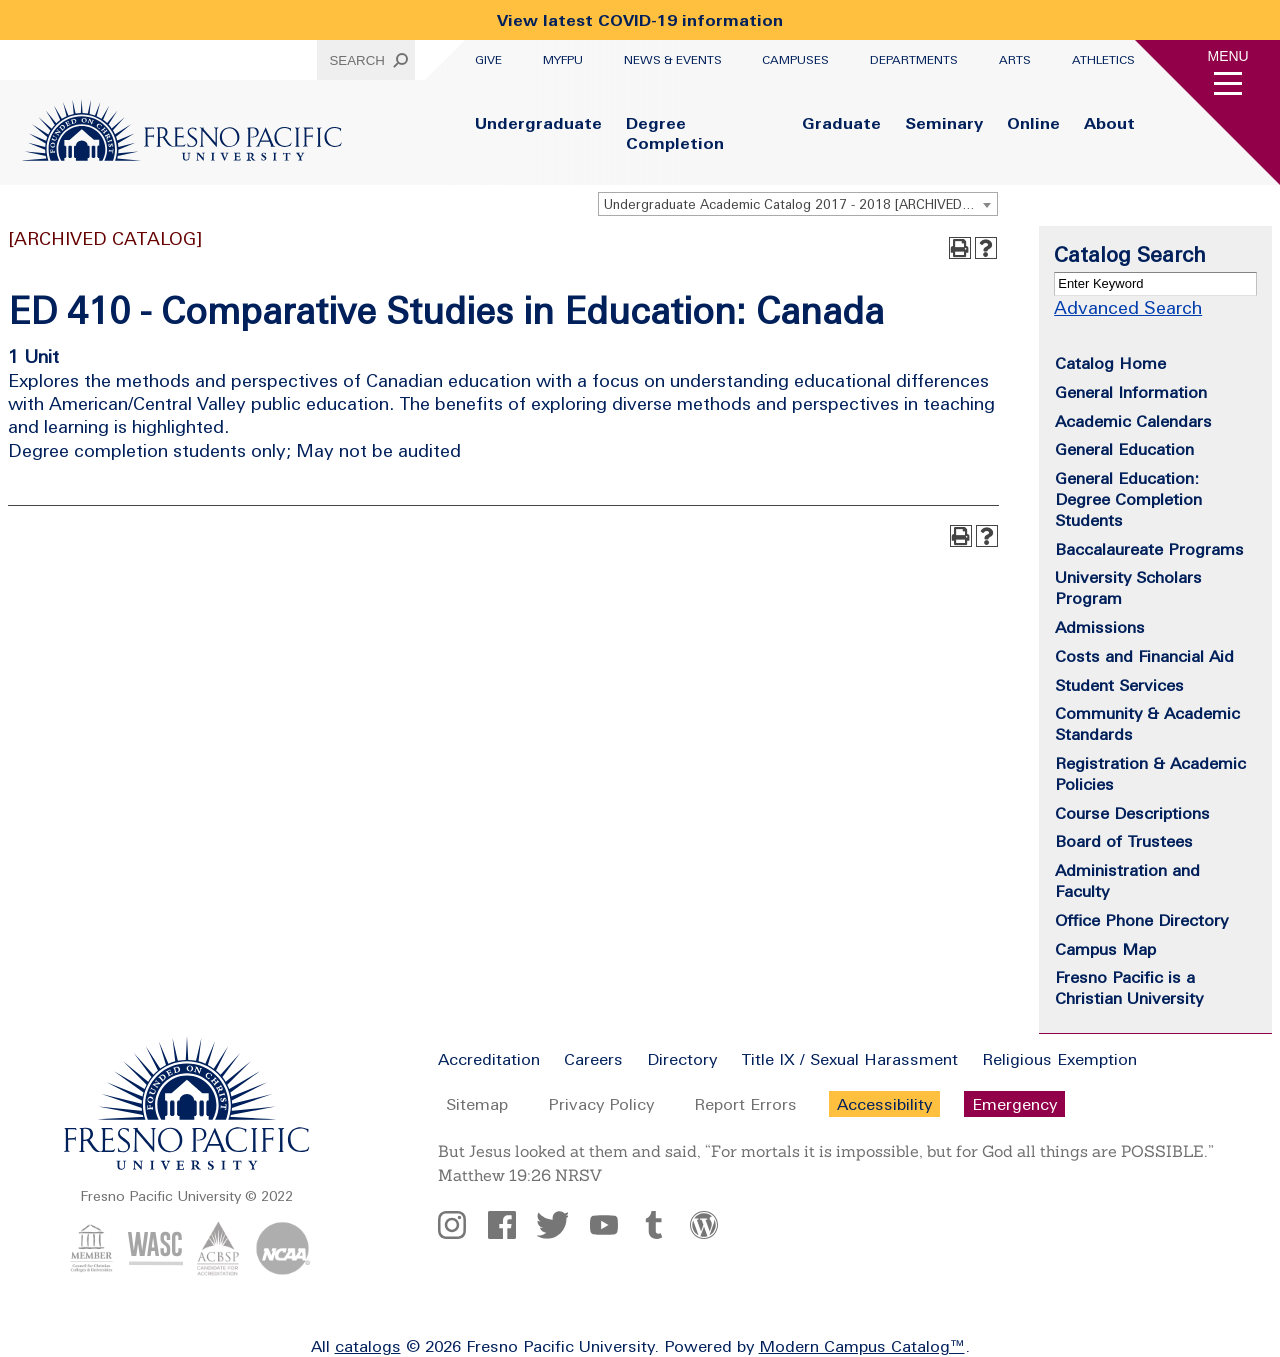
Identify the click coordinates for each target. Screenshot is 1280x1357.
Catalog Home (1110, 363)
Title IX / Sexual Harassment (849, 1059)
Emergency (1014, 1104)
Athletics (1103, 60)
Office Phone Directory (1141, 920)
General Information (1131, 392)
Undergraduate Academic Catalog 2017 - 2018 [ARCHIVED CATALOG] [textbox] (800, 204)
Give (488, 60)
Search (357, 60)
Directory (682, 1059)
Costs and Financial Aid (1144, 656)
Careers (593, 1059)
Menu (1228, 56)
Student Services (1119, 685)
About (1109, 123)
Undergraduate (538, 123)
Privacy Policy (601, 1104)
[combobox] (798, 204)
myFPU (563, 60)
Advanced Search (1128, 307)
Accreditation (489, 1059)
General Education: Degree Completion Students (1128, 499)
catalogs (368, 1346)
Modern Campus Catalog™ (862, 1346)
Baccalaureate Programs (1149, 549)
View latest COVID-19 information (640, 20)
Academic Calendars (1133, 421)
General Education (1124, 449)
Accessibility (884, 1104)
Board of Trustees (1124, 841)
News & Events (673, 60)
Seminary (944, 123)
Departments (914, 60)
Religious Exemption (1059, 1059)
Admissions (1100, 627)
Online (1033, 123)
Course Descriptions (1132, 813)
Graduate (841, 123)
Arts (1015, 60)
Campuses (795, 60)
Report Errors (745, 1104)
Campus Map (1105, 949)
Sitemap (477, 1104)
